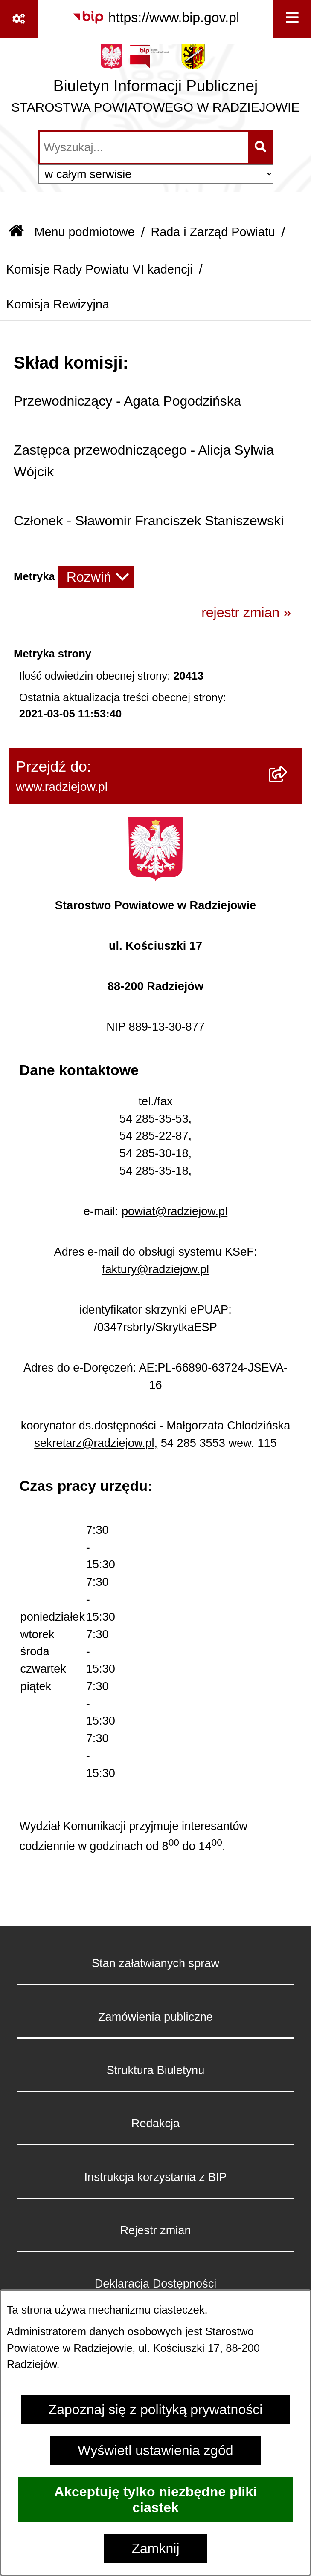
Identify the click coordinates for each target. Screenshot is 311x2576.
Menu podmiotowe (84, 232)
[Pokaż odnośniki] (19, 19)
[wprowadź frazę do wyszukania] (144, 147)
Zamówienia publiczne (155, 2016)
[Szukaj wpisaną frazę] (261, 147)
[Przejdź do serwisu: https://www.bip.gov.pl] (155, 17)
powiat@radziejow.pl (174, 1211)
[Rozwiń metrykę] (96, 577)
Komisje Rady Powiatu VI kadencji (99, 269)
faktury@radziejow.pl (155, 1269)
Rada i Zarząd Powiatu (213, 232)
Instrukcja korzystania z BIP (155, 2177)
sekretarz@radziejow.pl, (95, 1442)
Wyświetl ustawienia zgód (155, 2450)
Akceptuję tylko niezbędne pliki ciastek (155, 2499)
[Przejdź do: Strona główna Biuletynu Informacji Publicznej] (16, 232)
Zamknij (155, 2548)
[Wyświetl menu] (292, 19)
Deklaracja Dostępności (156, 2283)
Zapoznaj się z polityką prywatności (156, 2409)
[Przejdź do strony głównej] (156, 83)
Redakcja (155, 2123)
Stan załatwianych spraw (155, 1963)
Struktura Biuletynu (156, 2070)
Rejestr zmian (155, 2230)
